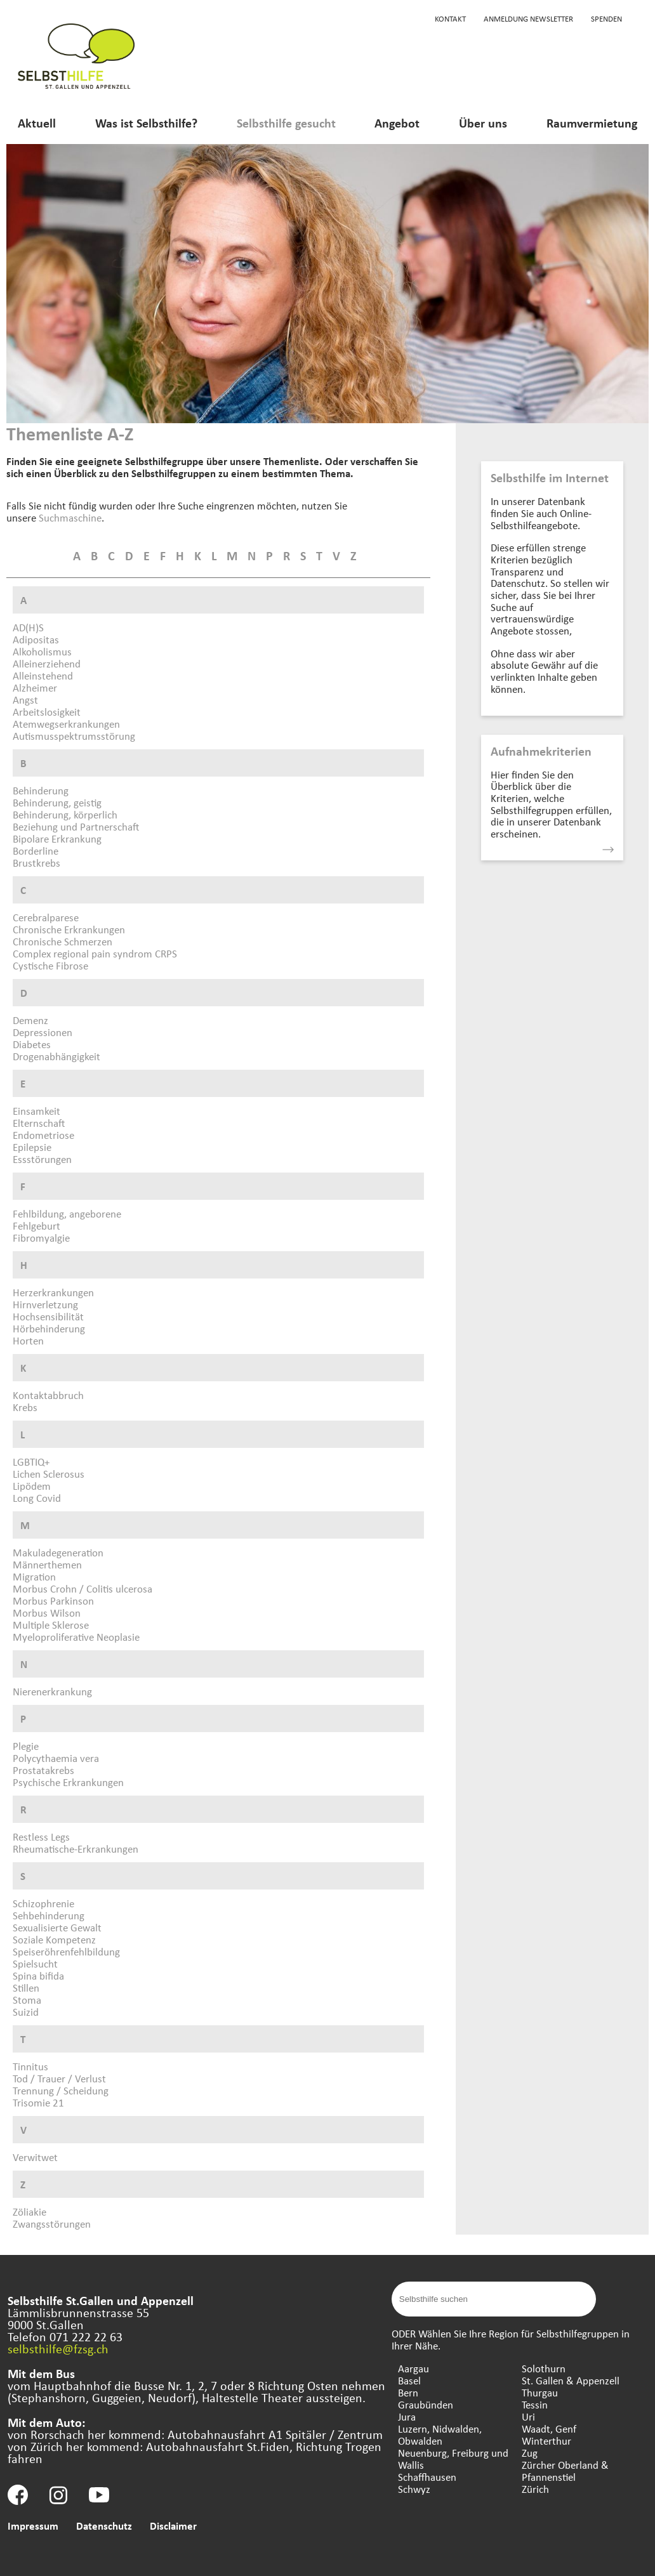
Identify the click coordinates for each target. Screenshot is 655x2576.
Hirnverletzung (45, 1304)
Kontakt (450, 18)
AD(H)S (28, 627)
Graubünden (425, 2404)
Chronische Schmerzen (62, 941)
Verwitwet (35, 2157)
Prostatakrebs (43, 1770)
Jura (407, 2416)
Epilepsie (32, 1147)
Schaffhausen (427, 2476)
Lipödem (32, 1485)
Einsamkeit (36, 1110)
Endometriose (43, 1134)
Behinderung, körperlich (65, 814)
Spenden (606, 18)
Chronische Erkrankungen (69, 929)
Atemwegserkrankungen (66, 723)
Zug (530, 2452)
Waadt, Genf (549, 2428)
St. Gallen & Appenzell (570, 2380)
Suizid (26, 2011)
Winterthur (546, 2440)
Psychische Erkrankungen (68, 1782)
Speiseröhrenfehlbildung (66, 1951)
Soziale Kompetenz (54, 1939)
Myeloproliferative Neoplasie (76, 1636)
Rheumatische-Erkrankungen (75, 1848)
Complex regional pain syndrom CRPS (95, 953)
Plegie (26, 1745)
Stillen (26, 1987)
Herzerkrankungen (53, 1292)
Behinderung (41, 790)
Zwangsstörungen (52, 2223)
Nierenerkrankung (52, 1691)
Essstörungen (42, 1159)
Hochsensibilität (48, 1316)
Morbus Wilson (47, 1612)
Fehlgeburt (36, 1225)
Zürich (535, 2488)
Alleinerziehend (47, 663)
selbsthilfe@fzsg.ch (58, 2348)
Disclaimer (173, 2526)
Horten (28, 1340)
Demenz (30, 1020)
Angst (25, 699)
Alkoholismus (42, 651)
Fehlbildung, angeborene (67, 1213)
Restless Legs (41, 1836)
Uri (528, 2416)
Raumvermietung (591, 122)
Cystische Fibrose (50, 965)
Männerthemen (47, 1564)
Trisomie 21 (38, 2102)
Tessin (535, 2404)
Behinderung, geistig (57, 802)
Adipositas (36, 639)
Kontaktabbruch (48, 1395)
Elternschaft (39, 1122)
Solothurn (544, 2368)
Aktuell (37, 122)
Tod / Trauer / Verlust (59, 2078)
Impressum (33, 2526)
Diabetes (32, 1044)
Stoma (27, 1999)
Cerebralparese (46, 917)
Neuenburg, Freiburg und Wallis (453, 2458)
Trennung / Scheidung (61, 2090)
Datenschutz (104, 2526)
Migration (34, 1576)
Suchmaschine (70, 517)
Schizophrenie (43, 1903)
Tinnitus (30, 2066)
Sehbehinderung (48, 1915)
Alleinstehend (43, 675)
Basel (409, 2380)
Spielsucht (35, 1963)
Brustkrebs (36, 862)
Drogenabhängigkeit (56, 1056)
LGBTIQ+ (31, 1461)
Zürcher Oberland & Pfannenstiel (565, 2470)
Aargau (413, 2368)
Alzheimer (35, 687)
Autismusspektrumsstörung (74, 735)
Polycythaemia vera (56, 1758)
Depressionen (42, 1032)
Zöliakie (29, 2211)
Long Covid (37, 1497)
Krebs (25, 1407)
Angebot (397, 122)
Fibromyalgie (41, 1237)
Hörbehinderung (49, 1328)
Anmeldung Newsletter (528, 18)
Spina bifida (38, 1975)
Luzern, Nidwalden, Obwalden (440, 2434)
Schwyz (414, 2488)
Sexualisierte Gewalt (57, 1927)
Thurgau (540, 2392)
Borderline (35, 850)
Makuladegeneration (58, 1552)
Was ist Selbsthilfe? (146, 122)
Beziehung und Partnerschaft (76, 826)
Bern (408, 2392)
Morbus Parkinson (53, 1600)
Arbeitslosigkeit (47, 711)
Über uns (483, 122)
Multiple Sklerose (51, 1624)
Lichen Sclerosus (48, 1473)
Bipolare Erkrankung (57, 838)
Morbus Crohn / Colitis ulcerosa (82, 1588)
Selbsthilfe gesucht (286, 122)
